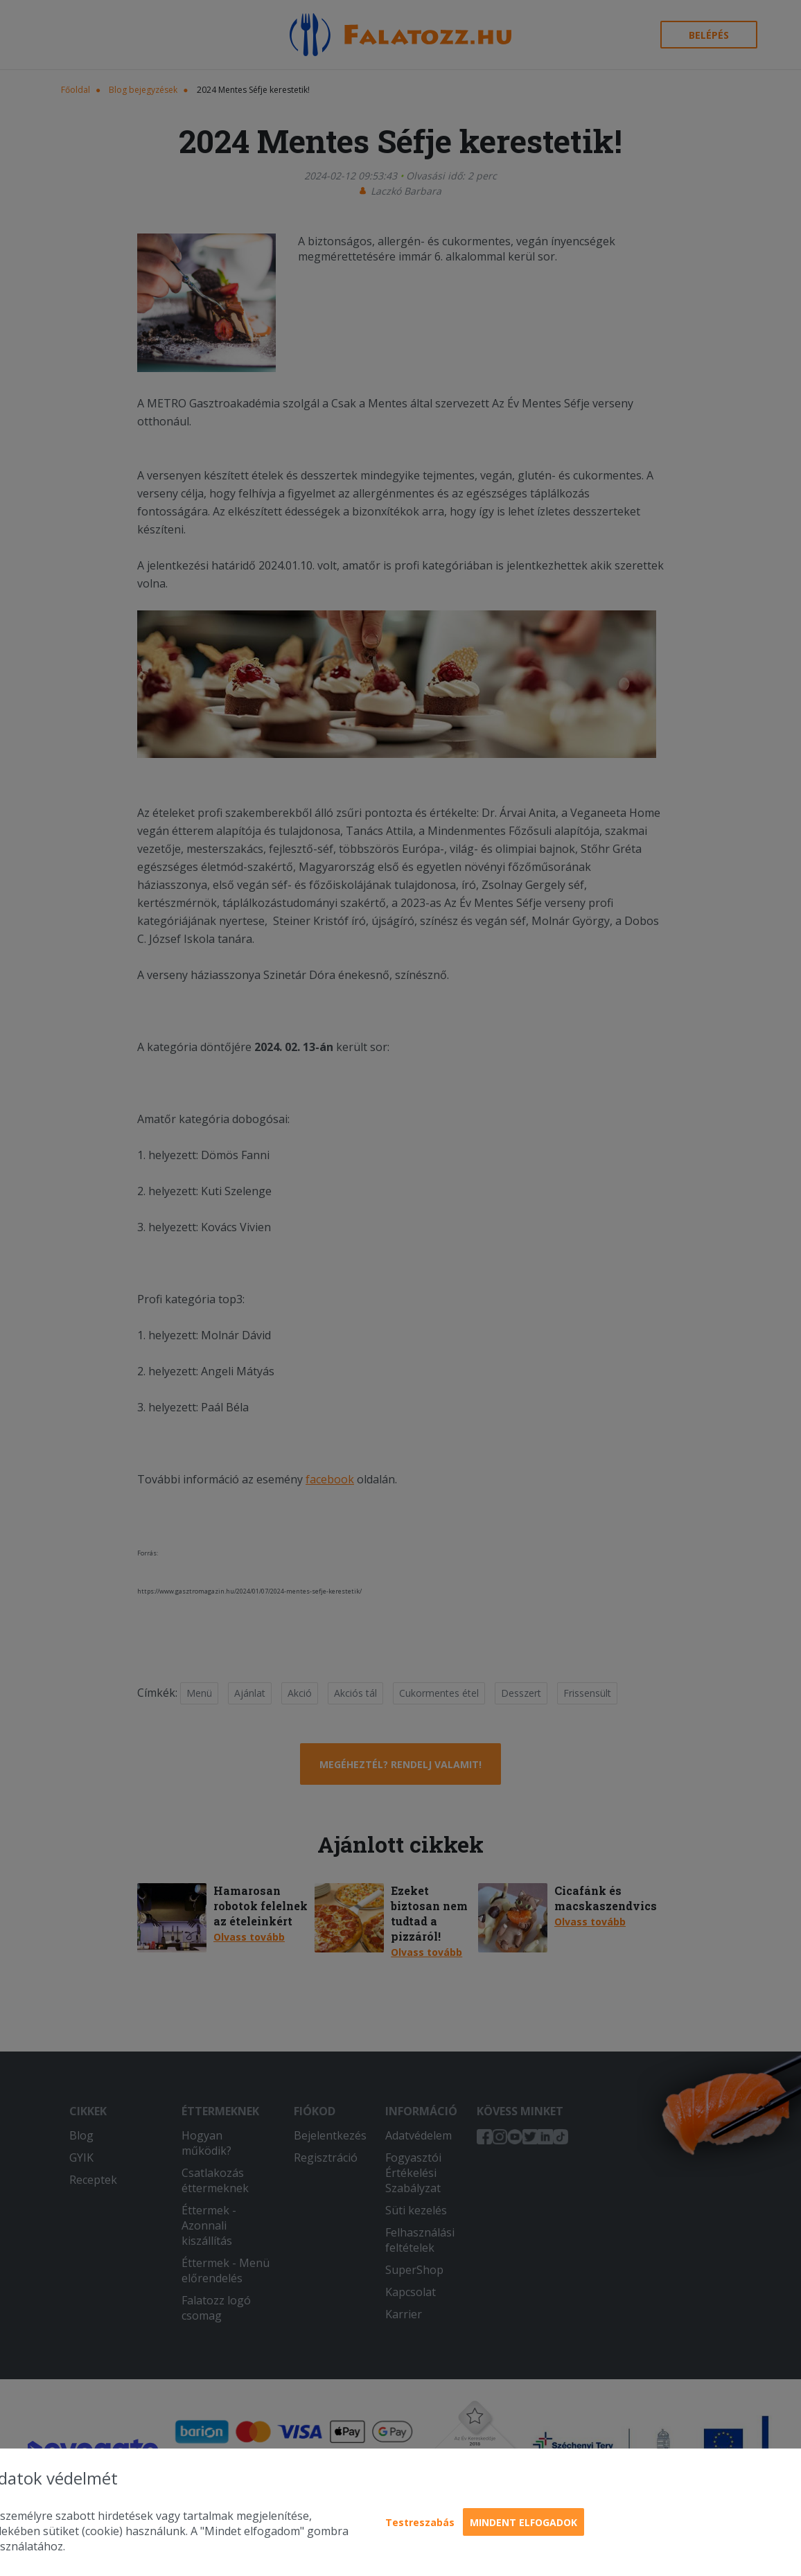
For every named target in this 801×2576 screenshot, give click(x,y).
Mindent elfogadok (523, 2522)
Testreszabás (420, 2522)
